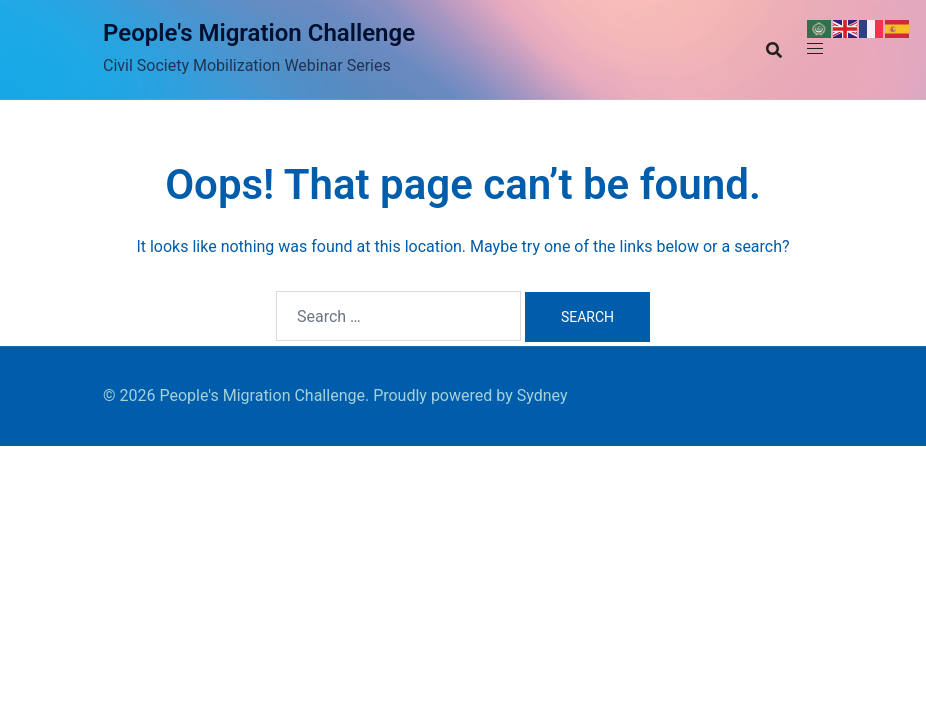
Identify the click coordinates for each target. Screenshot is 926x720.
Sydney (542, 395)
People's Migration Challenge (259, 33)
